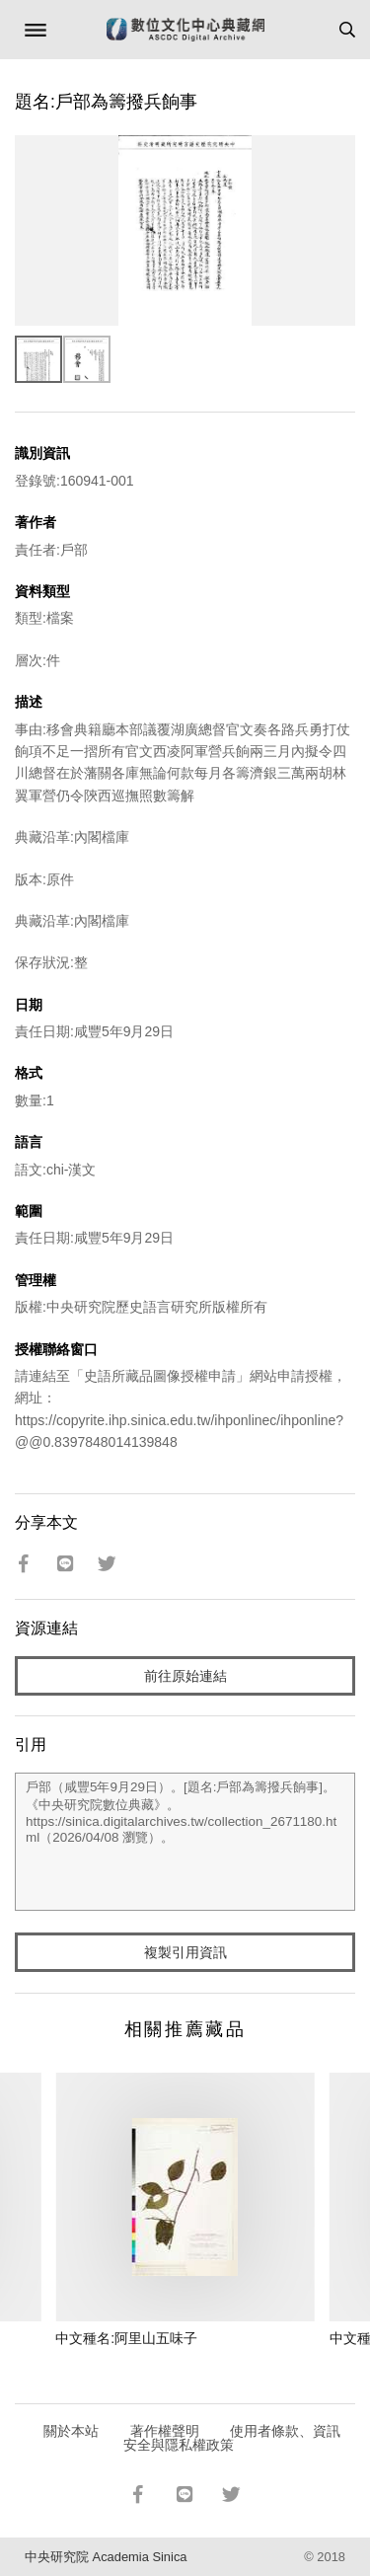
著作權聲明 (164, 2431)
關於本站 (71, 2431)
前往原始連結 (185, 1676)
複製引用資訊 (185, 1952)
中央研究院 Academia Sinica (105, 2556)
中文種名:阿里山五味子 (126, 2338)
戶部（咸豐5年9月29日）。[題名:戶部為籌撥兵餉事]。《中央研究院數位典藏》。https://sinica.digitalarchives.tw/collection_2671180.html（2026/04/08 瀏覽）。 (185, 1842)
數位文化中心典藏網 (185, 29)
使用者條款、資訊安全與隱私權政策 (232, 2438)
